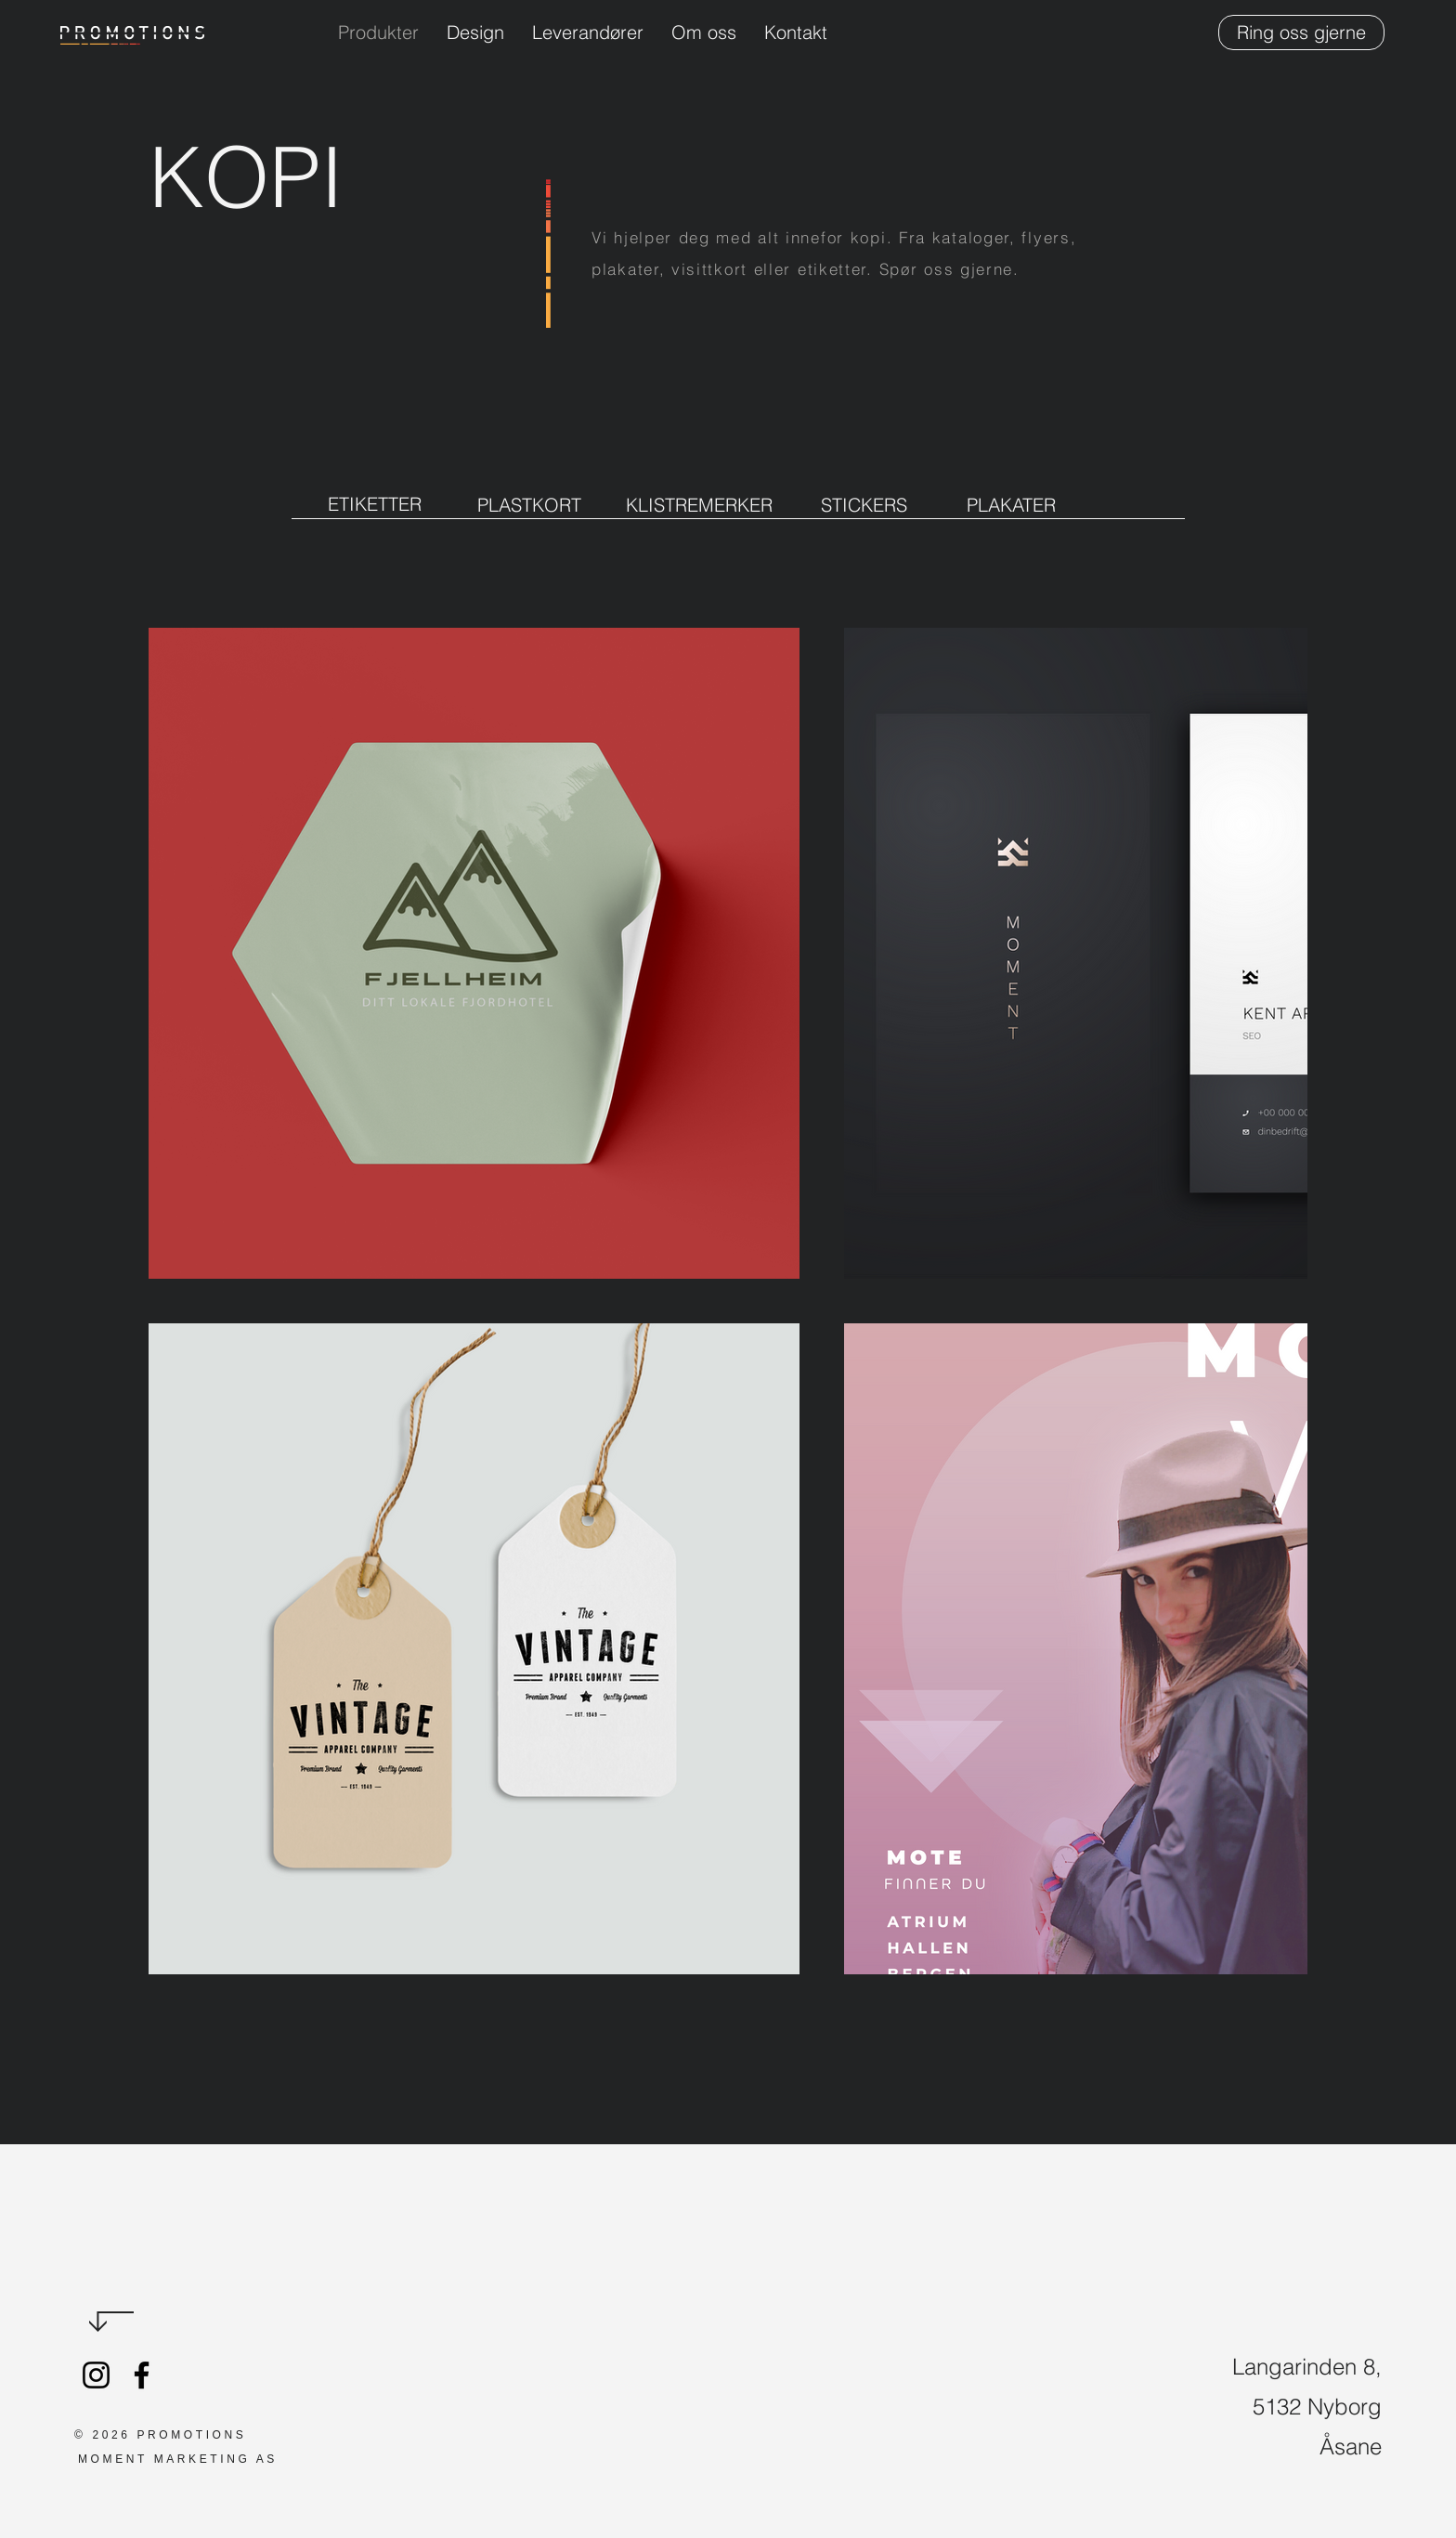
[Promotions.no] (96, 2375)
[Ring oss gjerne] (1301, 32)
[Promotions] (142, 2375)
